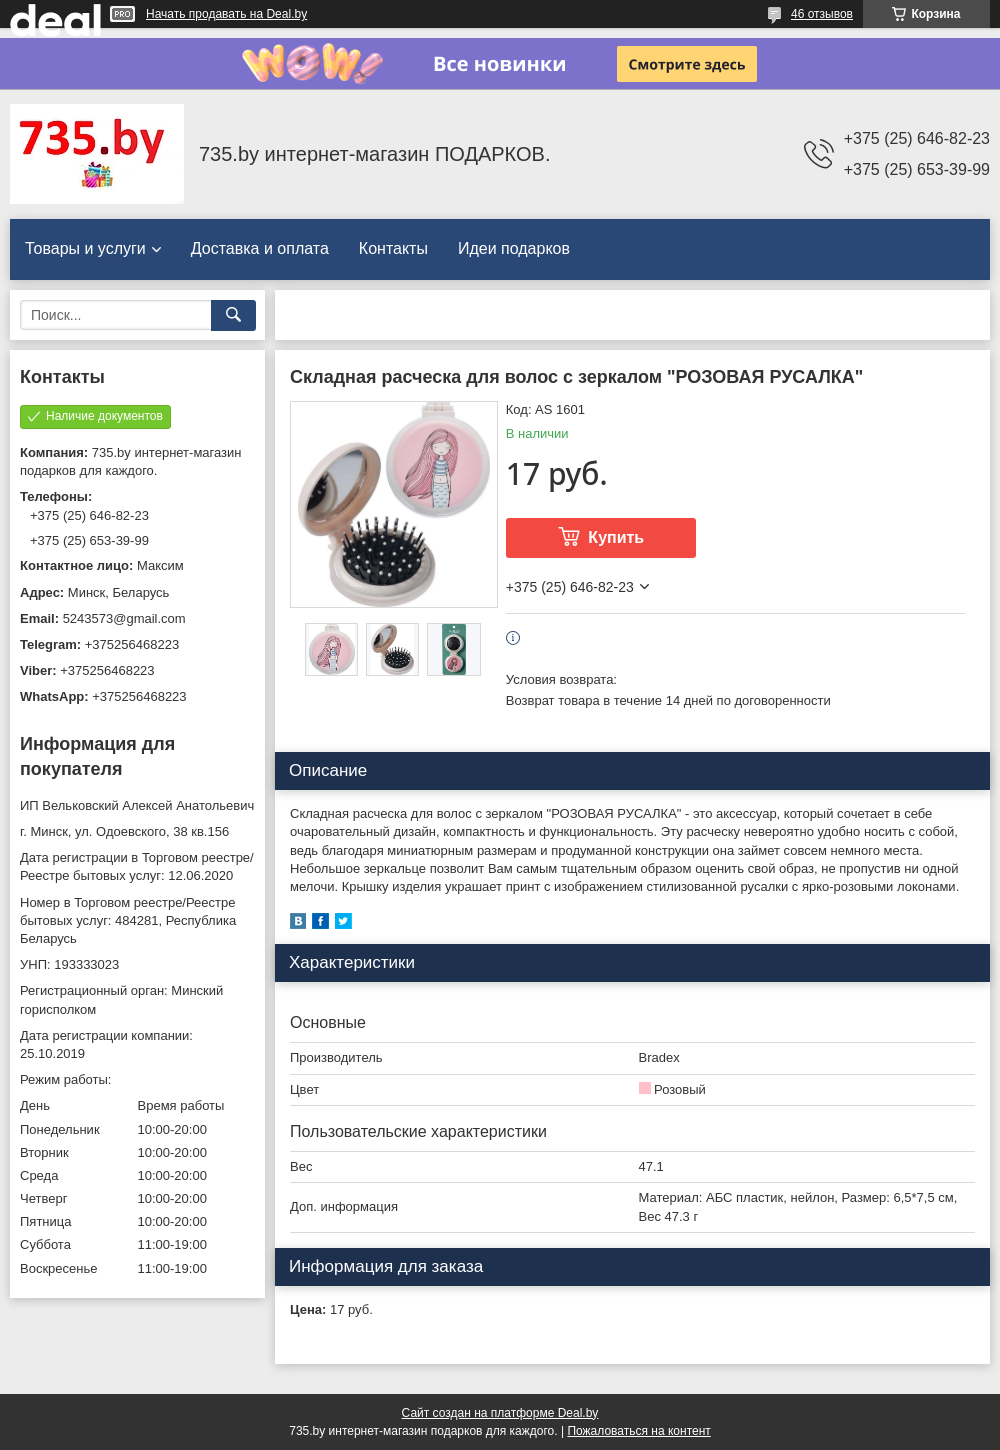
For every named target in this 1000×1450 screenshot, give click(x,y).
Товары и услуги (85, 248)
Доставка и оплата (260, 248)
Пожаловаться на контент (638, 1431)
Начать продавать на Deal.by (226, 14)
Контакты (393, 248)
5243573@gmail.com (124, 618)
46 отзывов (822, 14)
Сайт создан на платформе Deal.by (500, 1413)
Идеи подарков (514, 248)
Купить (616, 537)
